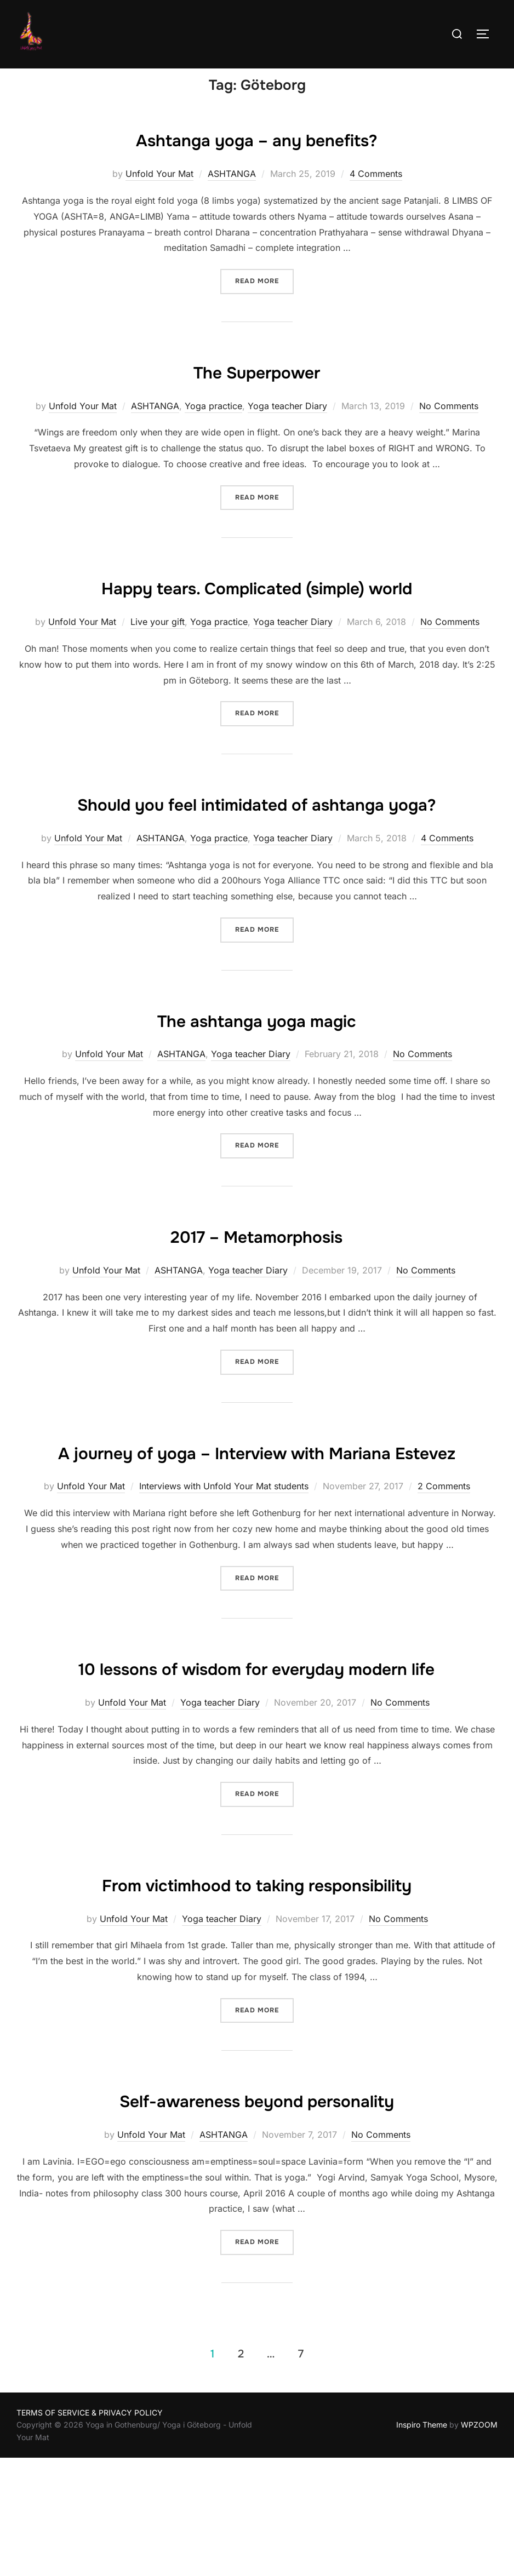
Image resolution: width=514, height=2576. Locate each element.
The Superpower (256, 392)
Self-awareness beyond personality (256, 2218)
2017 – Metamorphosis (256, 1289)
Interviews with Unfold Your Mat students (224, 1572)
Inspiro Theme (421, 2543)
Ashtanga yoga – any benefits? (256, 160)
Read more (264, 301)
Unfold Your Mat (159, 195)
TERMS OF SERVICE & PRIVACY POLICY (89, 2530)
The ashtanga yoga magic (257, 1072)
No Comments (448, 426)
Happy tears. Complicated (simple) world (257, 608)
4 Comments (376, 195)
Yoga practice (213, 426)
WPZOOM (479, 2543)
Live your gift (157, 643)
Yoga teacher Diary (287, 426)
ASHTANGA (232, 195)
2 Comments (444, 1572)
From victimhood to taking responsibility (256, 2001)
